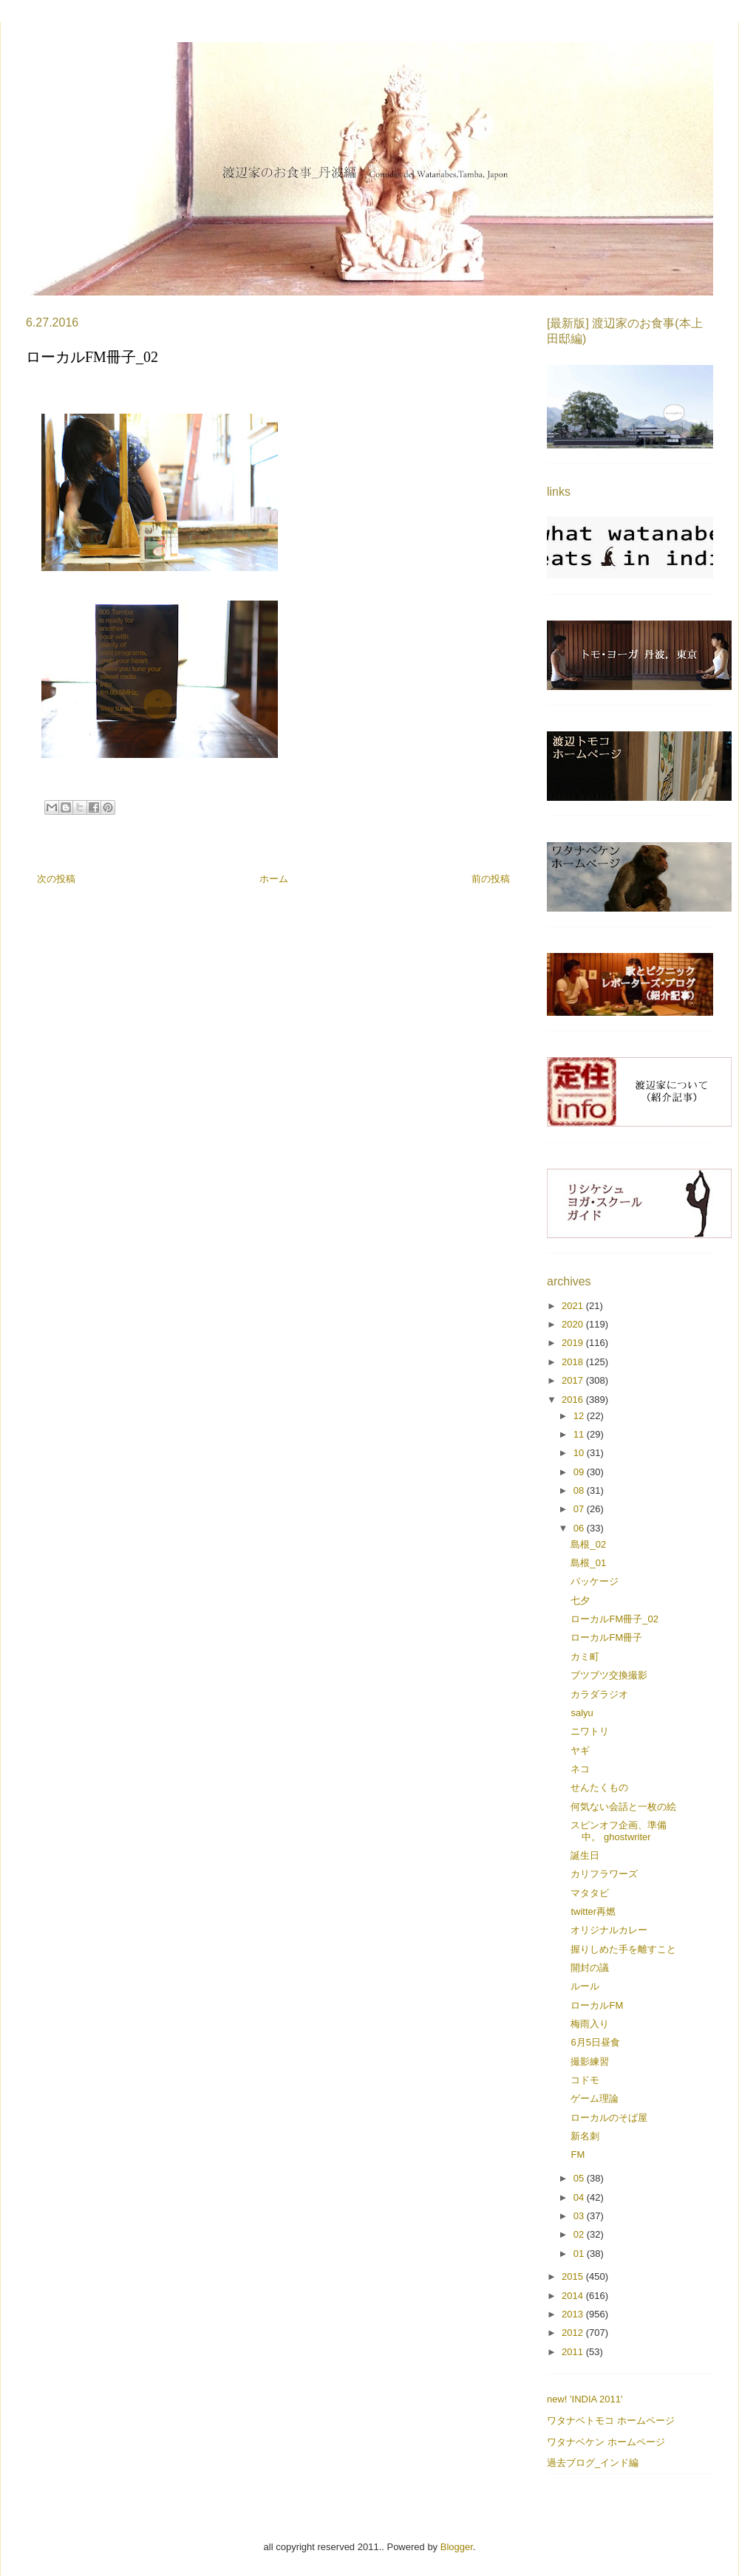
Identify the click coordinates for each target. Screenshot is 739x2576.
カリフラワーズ (604, 1873)
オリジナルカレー (609, 1930)
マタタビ (590, 1893)
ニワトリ (590, 1731)
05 (580, 2178)
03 (580, 2215)
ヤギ (580, 1750)
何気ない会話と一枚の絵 (623, 1806)
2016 (574, 1399)
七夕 (580, 1600)
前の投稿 (490, 878)
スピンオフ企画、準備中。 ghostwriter (619, 1831)
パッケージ (595, 1581)
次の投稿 (56, 878)
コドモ (585, 2079)
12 (580, 1415)
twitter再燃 (593, 1911)
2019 (574, 1342)
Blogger (456, 2546)
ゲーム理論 (595, 2098)
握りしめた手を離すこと (623, 1949)
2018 (574, 1361)
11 (580, 1434)
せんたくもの (599, 1787)
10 (580, 1452)
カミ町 (585, 1656)
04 (580, 2197)
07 (580, 1508)
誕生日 (585, 1855)
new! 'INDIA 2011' (585, 2399)
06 (580, 1528)
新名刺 (585, 2136)
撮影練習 (590, 2061)
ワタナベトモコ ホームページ (611, 2420)
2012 (574, 2332)
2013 (574, 2314)
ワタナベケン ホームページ (606, 2441)
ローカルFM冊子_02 (614, 1618)
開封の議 (590, 1967)
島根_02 (588, 1544)
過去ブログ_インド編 (592, 2462)
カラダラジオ (599, 1694)
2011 (574, 2351)
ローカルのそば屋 (609, 2117)
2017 (574, 1380)
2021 (574, 1305)
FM (578, 2154)
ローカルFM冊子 (606, 1637)
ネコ (580, 1768)
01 (580, 2253)
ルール (585, 1986)
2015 (574, 2276)
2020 (574, 1324)
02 (580, 2234)
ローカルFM (597, 2005)
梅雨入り (590, 2023)
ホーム (273, 878)
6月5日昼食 (595, 2042)
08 (580, 1490)
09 (580, 1471)
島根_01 (588, 1562)
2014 (574, 2295)
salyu (582, 1712)
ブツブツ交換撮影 (609, 1675)
